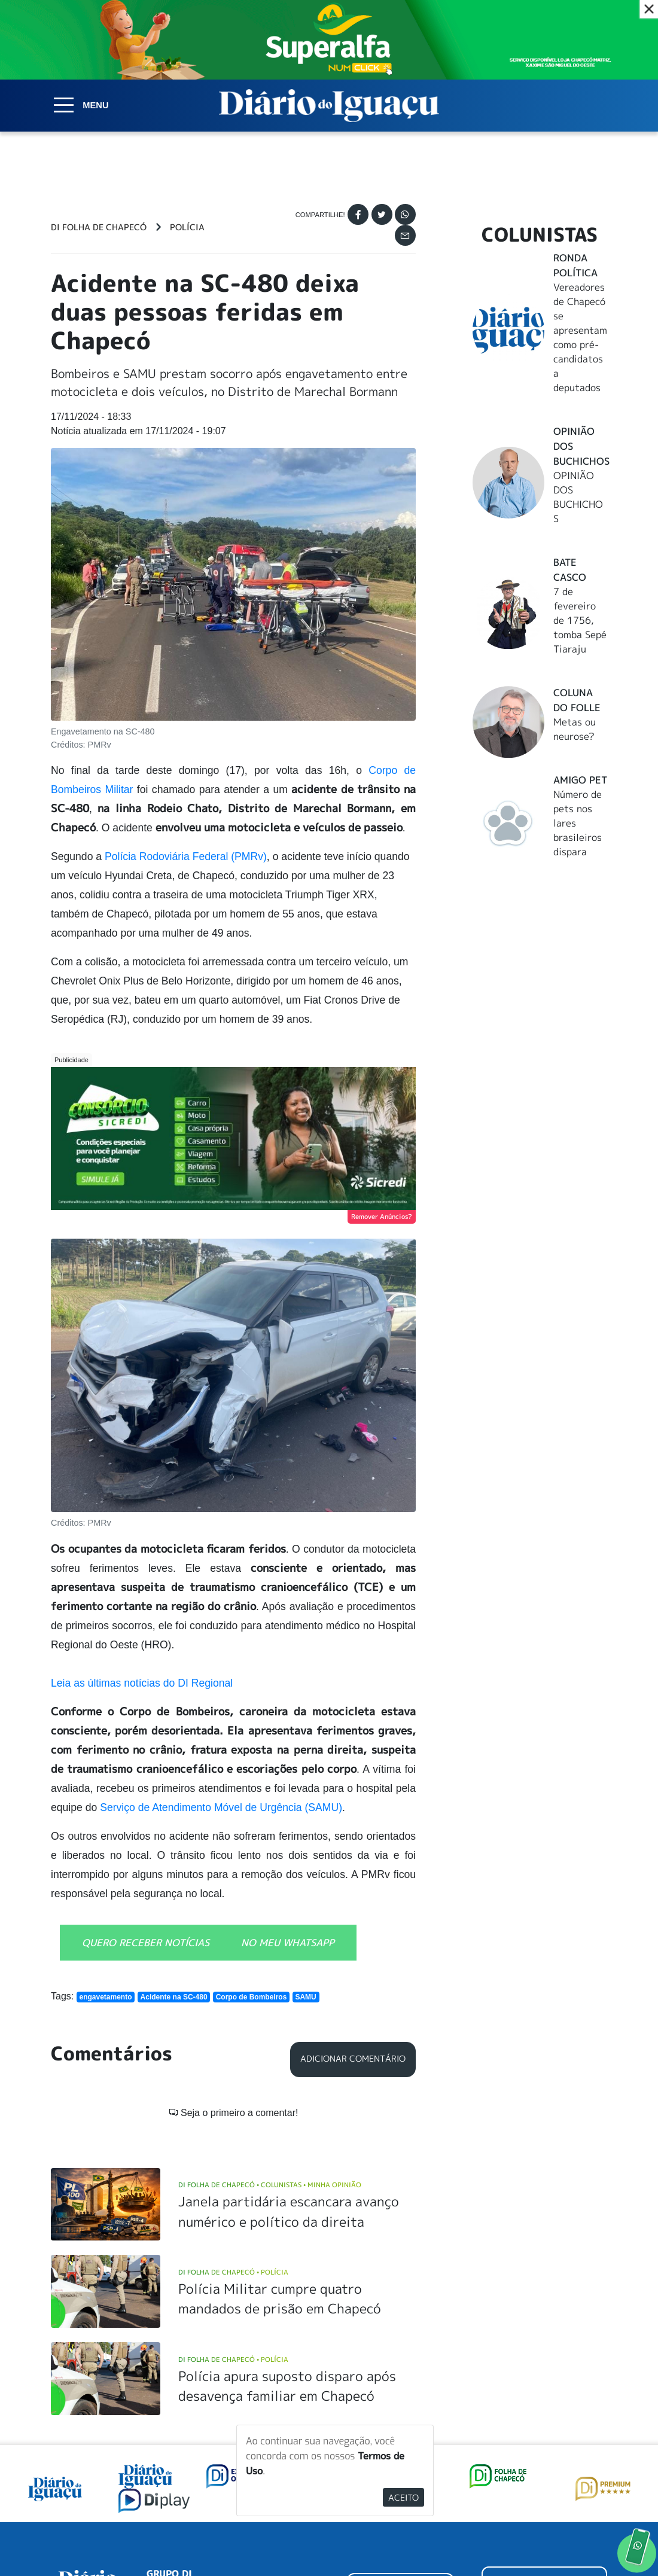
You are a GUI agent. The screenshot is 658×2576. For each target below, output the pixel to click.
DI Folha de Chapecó (99, 227)
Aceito (403, 2497)
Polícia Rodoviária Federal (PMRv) (186, 856)
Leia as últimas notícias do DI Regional (142, 1683)
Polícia (187, 227)
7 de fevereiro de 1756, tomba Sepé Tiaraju (580, 620)
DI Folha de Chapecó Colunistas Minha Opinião (269, 2030)
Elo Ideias (590, 2538)
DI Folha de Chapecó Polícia (233, 2118)
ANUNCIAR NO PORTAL (544, 2434)
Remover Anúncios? (381, 1216)
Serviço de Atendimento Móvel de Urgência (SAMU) (221, 1807)
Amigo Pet (580, 779)
